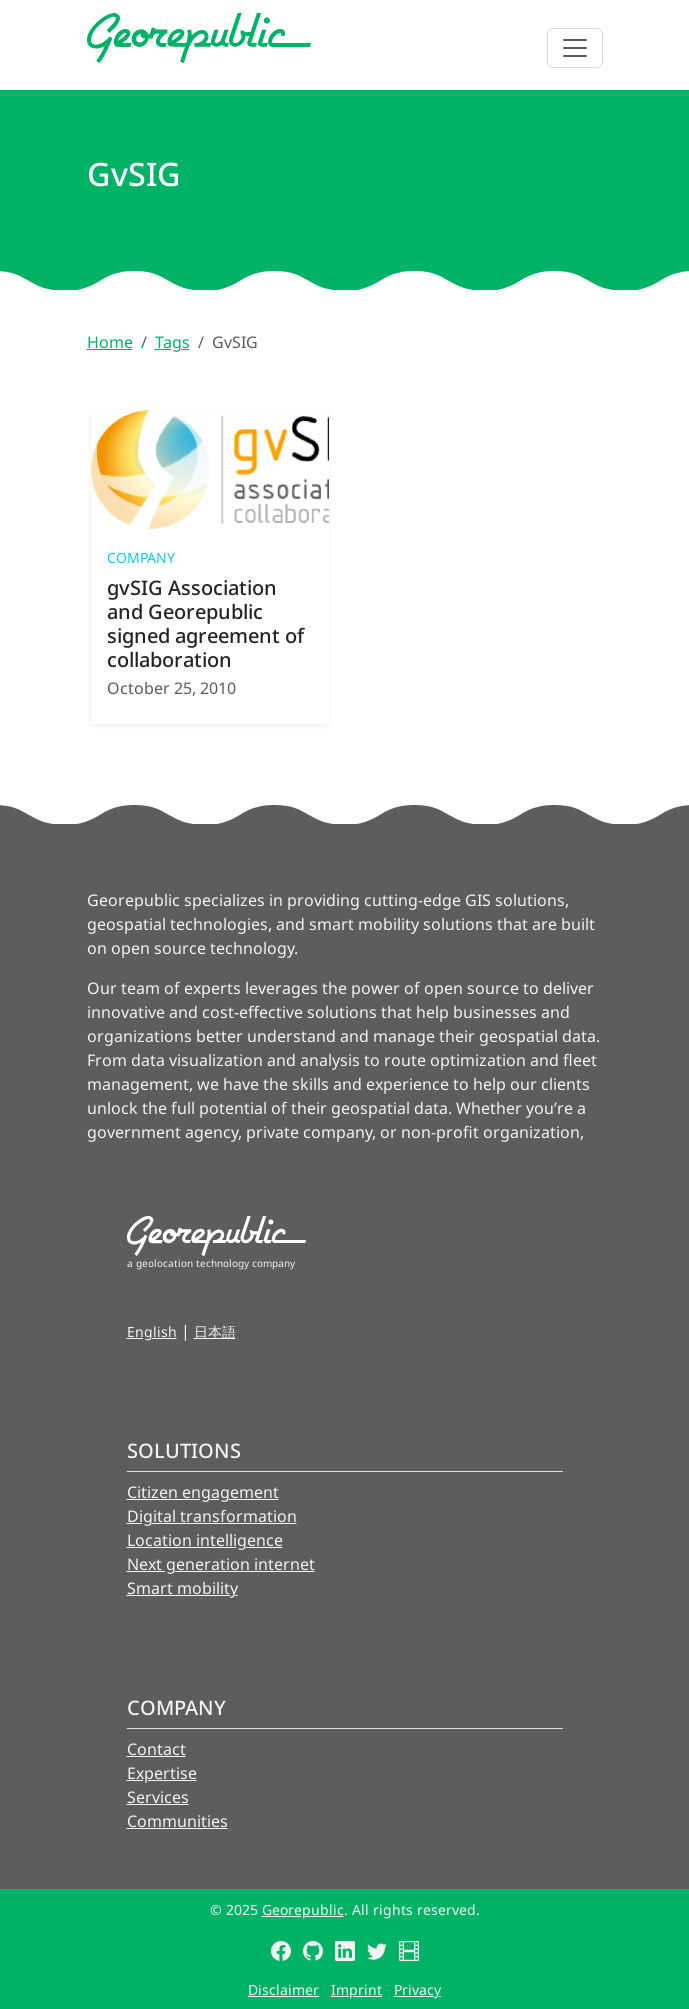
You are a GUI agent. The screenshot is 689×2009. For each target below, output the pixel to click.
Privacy (417, 1989)
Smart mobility (182, 1588)
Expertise (162, 1773)
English (152, 1331)
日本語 (215, 1331)
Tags (172, 342)
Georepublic (303, 1909)
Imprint (356, 1989)
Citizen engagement (203, 1492)
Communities (177, 1821)
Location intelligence (205, 1540)
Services (158, 1797)
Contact (156, 1749)
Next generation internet (221, 1564)
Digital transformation (212, 1516)
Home (110, 342)
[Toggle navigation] (575, 48)
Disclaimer (283, 1989)
